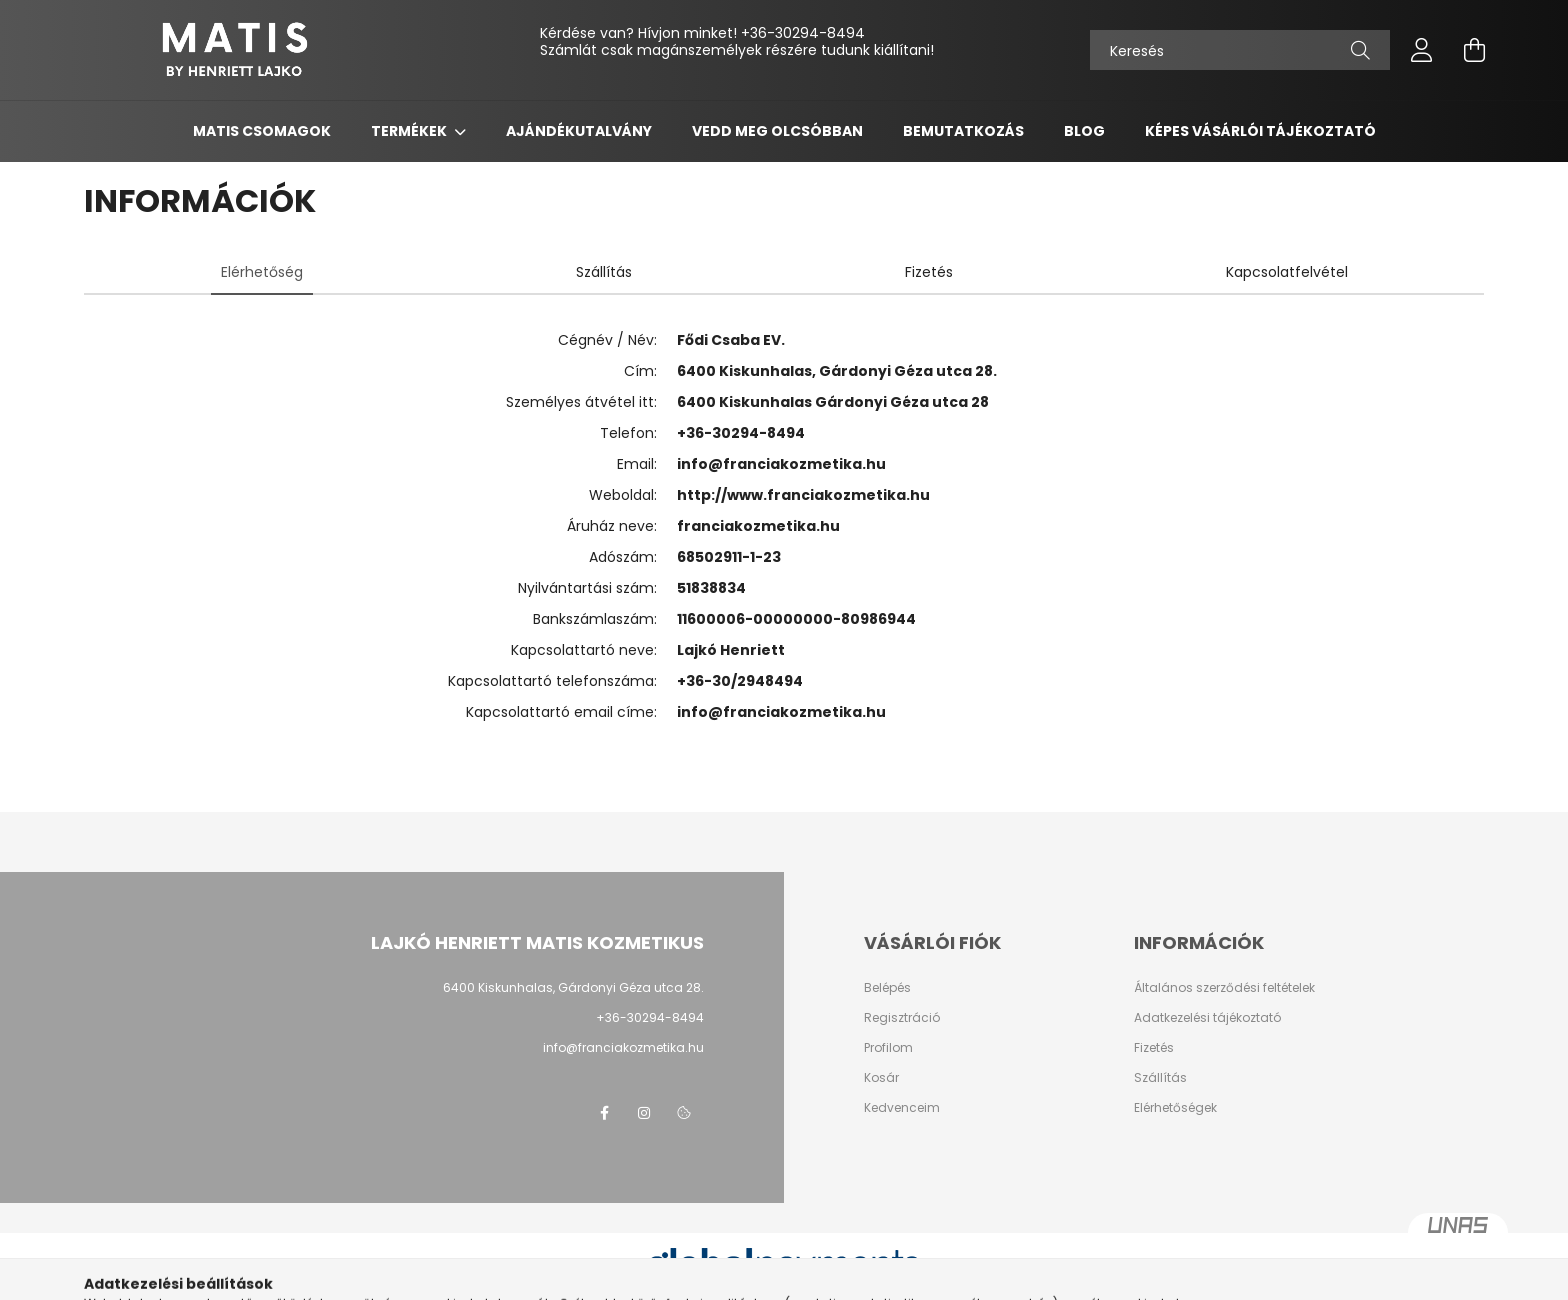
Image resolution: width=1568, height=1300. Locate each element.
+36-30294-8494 (803, 33)
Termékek (410, 131)
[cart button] (1474, 50)
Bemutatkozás (963, 131)
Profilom (888, 1048)
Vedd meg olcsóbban (777, 131)
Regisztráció (902, 1018)
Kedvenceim (902, 1108)
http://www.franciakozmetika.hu (803, 495)
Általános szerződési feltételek (1224, 988)
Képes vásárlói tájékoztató (1260, 131)
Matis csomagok (262, 131)
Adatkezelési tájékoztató (1207, 1018)
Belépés (887, 988)
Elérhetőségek (1175, 1108)
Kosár (881, 1078)
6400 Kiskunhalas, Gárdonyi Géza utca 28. (573, 987)
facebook (604, 1113)
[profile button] (1422, 50)
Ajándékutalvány (579, 131)
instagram (644, 1113)
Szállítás (1160, 1078)
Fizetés (1154, 1048)
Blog (1084, 131)
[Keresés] (1240, 50)
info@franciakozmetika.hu (781, 464)
